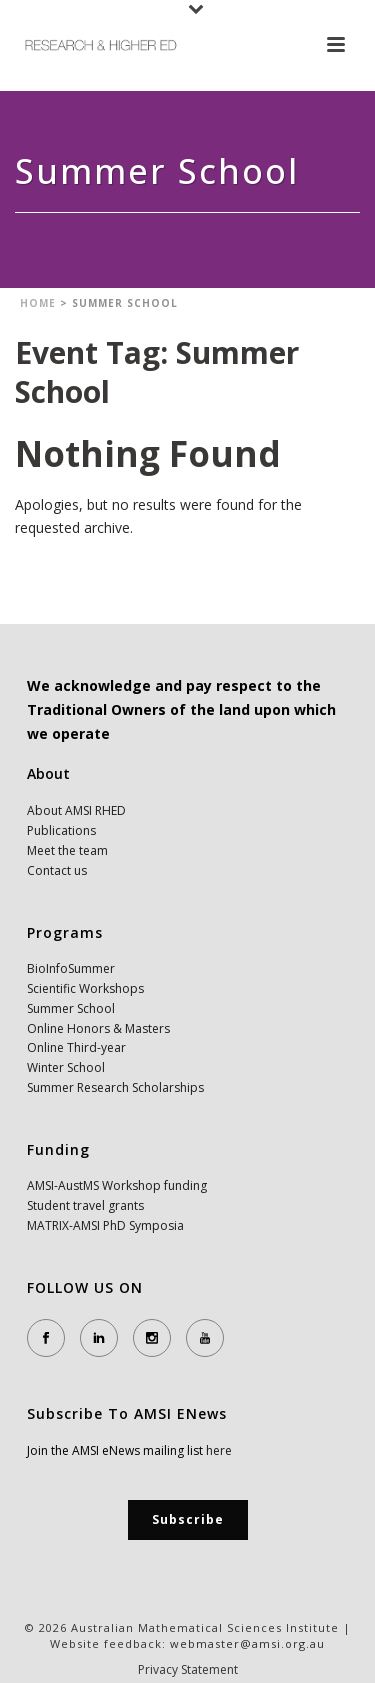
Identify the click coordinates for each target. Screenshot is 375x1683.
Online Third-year (76, 1047)
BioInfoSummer (71, 968)
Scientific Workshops (85, 988)
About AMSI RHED (76, 810)
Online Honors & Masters (98, 1028)
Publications (61, 830)
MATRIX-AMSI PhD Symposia (105, 1225)
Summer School (71, 1008)
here (219, 1450)
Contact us (57, 870)
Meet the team (67, 850)
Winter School (66, 1067)
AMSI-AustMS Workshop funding (117, 1185)
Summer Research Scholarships (115, 1087)
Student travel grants (85, 1205)
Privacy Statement (188, 1670)
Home (38, 303)
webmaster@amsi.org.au (247, 1643)
